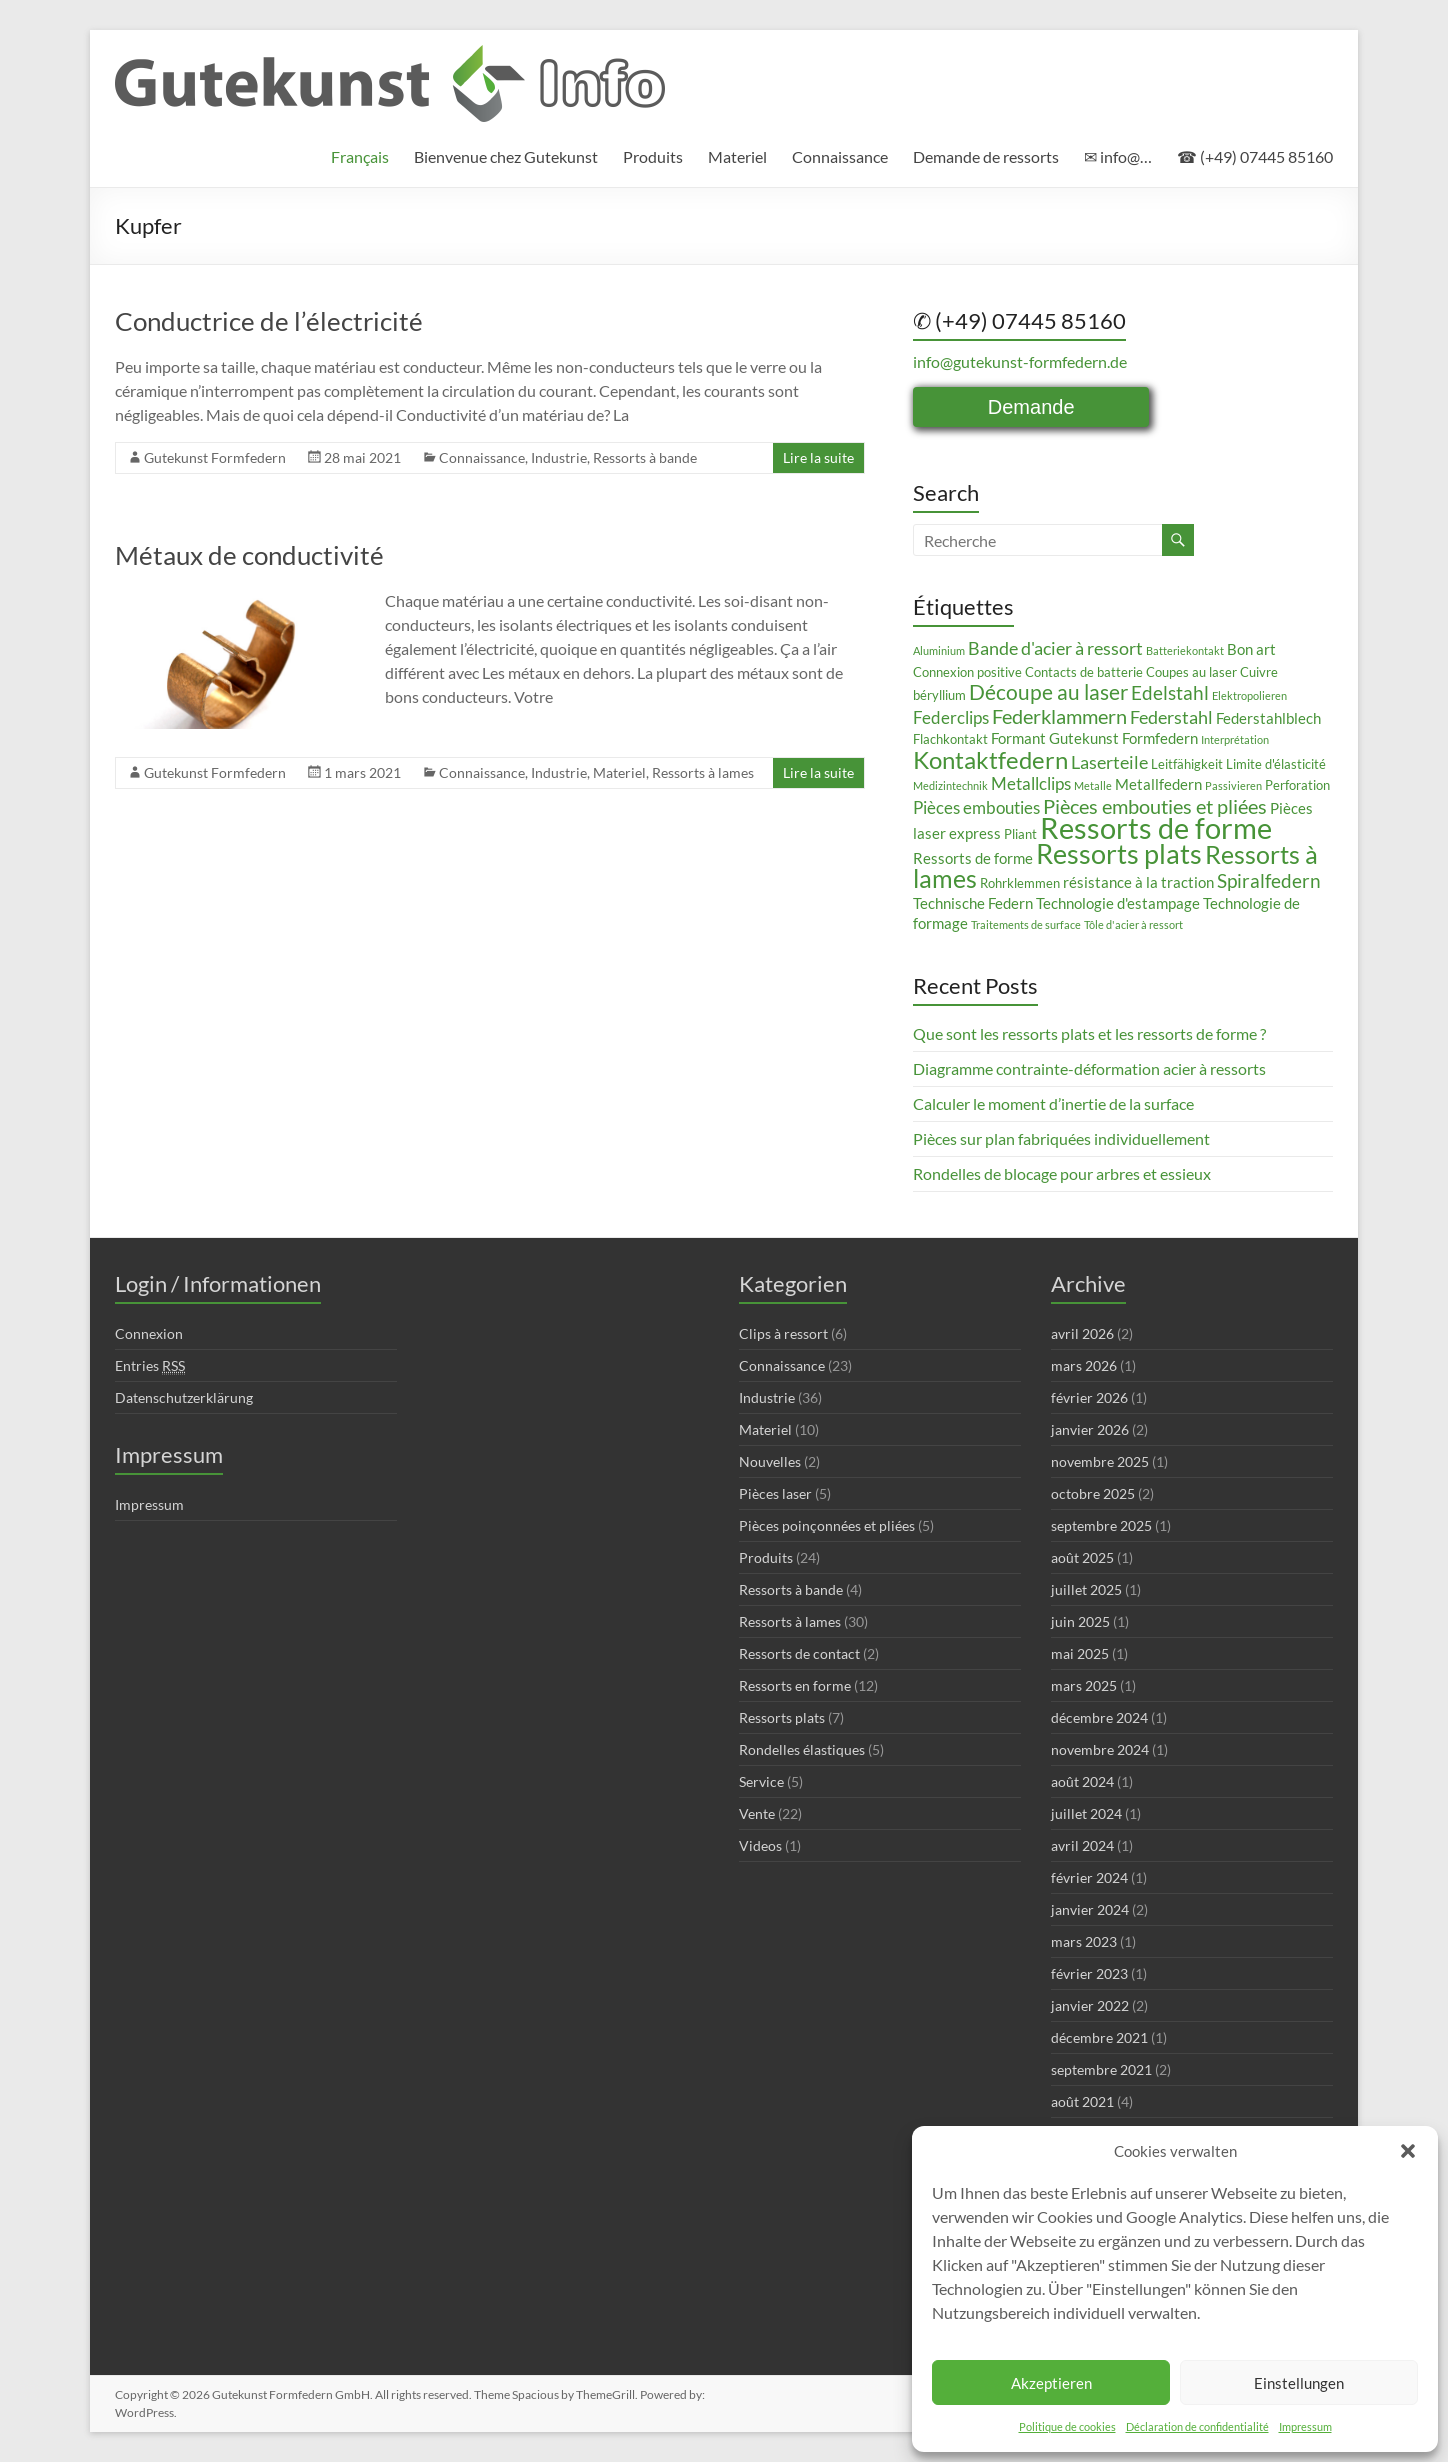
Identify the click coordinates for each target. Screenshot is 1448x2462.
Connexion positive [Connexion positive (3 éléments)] (967, 672)
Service (761, 1781)
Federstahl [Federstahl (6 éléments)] (1171, 717)
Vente (757, 1813)
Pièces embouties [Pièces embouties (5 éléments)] (976, 807)
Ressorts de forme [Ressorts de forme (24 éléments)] (1156, 827)
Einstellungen (1299, 2383)
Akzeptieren (1051, 2383)
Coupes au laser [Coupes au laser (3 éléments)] (1191, 672)
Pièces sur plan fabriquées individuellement (1061, 1138)
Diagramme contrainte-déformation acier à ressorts (1089, 1068)
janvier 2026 (1090, 1429)
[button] (1408, 2151)
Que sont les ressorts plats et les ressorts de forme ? (1089, 1033)
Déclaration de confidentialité (1197, 2426)
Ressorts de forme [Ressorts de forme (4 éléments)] (973, 858)
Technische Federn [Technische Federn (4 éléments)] (973, 903)
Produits (653, 156)
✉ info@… (1118, 156)
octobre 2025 (1093, 1493)
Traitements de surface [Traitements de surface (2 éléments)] (1026, 924)
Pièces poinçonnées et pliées (827, 1525)
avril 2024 (1082, 1845)
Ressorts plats (782, 1717)
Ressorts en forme (795, 1685)
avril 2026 (1082, 1333)
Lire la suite (818, 457)
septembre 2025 (1101, 1525)
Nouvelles (770, 1461)
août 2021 (1082, 2101)
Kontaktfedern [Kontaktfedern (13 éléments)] (990, 759)
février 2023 (1089, 1973)
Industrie (559, 457)
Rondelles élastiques (802, 1749)
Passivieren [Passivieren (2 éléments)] (1233, 785)
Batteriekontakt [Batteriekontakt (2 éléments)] (1185, 650)
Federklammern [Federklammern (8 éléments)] (1059, 716)
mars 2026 (1084, 1365)
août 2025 (1082, 1557)
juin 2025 (1080, 1621)
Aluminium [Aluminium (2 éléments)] (939, 650)
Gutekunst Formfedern (215, 457)
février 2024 (1089, 1877)
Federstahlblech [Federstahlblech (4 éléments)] (1268, 718)
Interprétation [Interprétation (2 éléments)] (1235, 739)
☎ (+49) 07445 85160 (1255, 156)
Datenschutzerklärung (184, 1397)
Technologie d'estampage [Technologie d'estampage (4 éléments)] (1118, 903)
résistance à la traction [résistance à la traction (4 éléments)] (1138, 882)
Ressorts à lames (703, 772)
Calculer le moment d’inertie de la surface (1053, 1103)
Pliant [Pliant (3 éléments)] (1020, 834)
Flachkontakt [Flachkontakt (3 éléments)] (950, 739)
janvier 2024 (1090, 1909)
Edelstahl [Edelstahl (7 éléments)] (1170, 692)
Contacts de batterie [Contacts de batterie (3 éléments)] (1084, 672)
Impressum (1305, 2426)
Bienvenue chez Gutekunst (506, 156)
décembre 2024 (1099, 1717)
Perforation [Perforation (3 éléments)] (1297, 785)
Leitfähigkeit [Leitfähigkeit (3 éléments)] (1187, 764)
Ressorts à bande (645, 457)
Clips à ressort (783, 1333)
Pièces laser (775, 1493)
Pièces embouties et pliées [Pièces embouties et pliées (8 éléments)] (1155, 806)
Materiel (737, 156)
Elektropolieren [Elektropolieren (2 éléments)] (1249, 695)
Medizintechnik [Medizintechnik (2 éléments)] (950, 785)
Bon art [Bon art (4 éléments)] (1251, 649)
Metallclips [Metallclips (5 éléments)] (1031, 783)
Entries (150, 1366)
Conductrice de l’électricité (269, 321)
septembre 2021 (1101, 2069)
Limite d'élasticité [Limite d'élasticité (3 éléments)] (1276, 764)
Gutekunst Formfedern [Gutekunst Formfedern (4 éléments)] (1123, 738)
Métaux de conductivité (249, 555)
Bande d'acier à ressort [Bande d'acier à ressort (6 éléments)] (1055, 648)
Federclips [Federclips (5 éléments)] (951, 717)
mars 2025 (1084, 1685)
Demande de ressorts (986, 156)
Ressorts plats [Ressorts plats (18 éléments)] (1119, 853)
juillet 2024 (1086, 1813)
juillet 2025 (1086, 1589)
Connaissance (840, 156)
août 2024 (1082, 1781)
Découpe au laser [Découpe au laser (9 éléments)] (1048, 692)
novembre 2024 (1100, 1749)
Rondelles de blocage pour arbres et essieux (1062, 1173)
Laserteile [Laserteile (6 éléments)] (1109, 762)
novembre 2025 (1100, 1461)
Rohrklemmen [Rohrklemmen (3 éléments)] (1020, 883)
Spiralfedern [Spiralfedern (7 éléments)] (1269, 880)
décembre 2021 (1099, 2037)
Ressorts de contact (799, 1653)
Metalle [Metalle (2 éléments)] (1093, 785)
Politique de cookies (1067, 2426)
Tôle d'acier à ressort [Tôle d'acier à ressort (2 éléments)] (1133, 924)
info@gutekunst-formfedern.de (1020, 361)
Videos (760, 1845)
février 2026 (1089, 1397)
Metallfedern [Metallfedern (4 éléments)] (1158, 784)
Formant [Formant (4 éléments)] (1018, 738)
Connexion (149, 1333)
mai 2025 (1080, 1653)
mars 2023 (1084, 1941)
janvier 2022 (1090, 2005)
